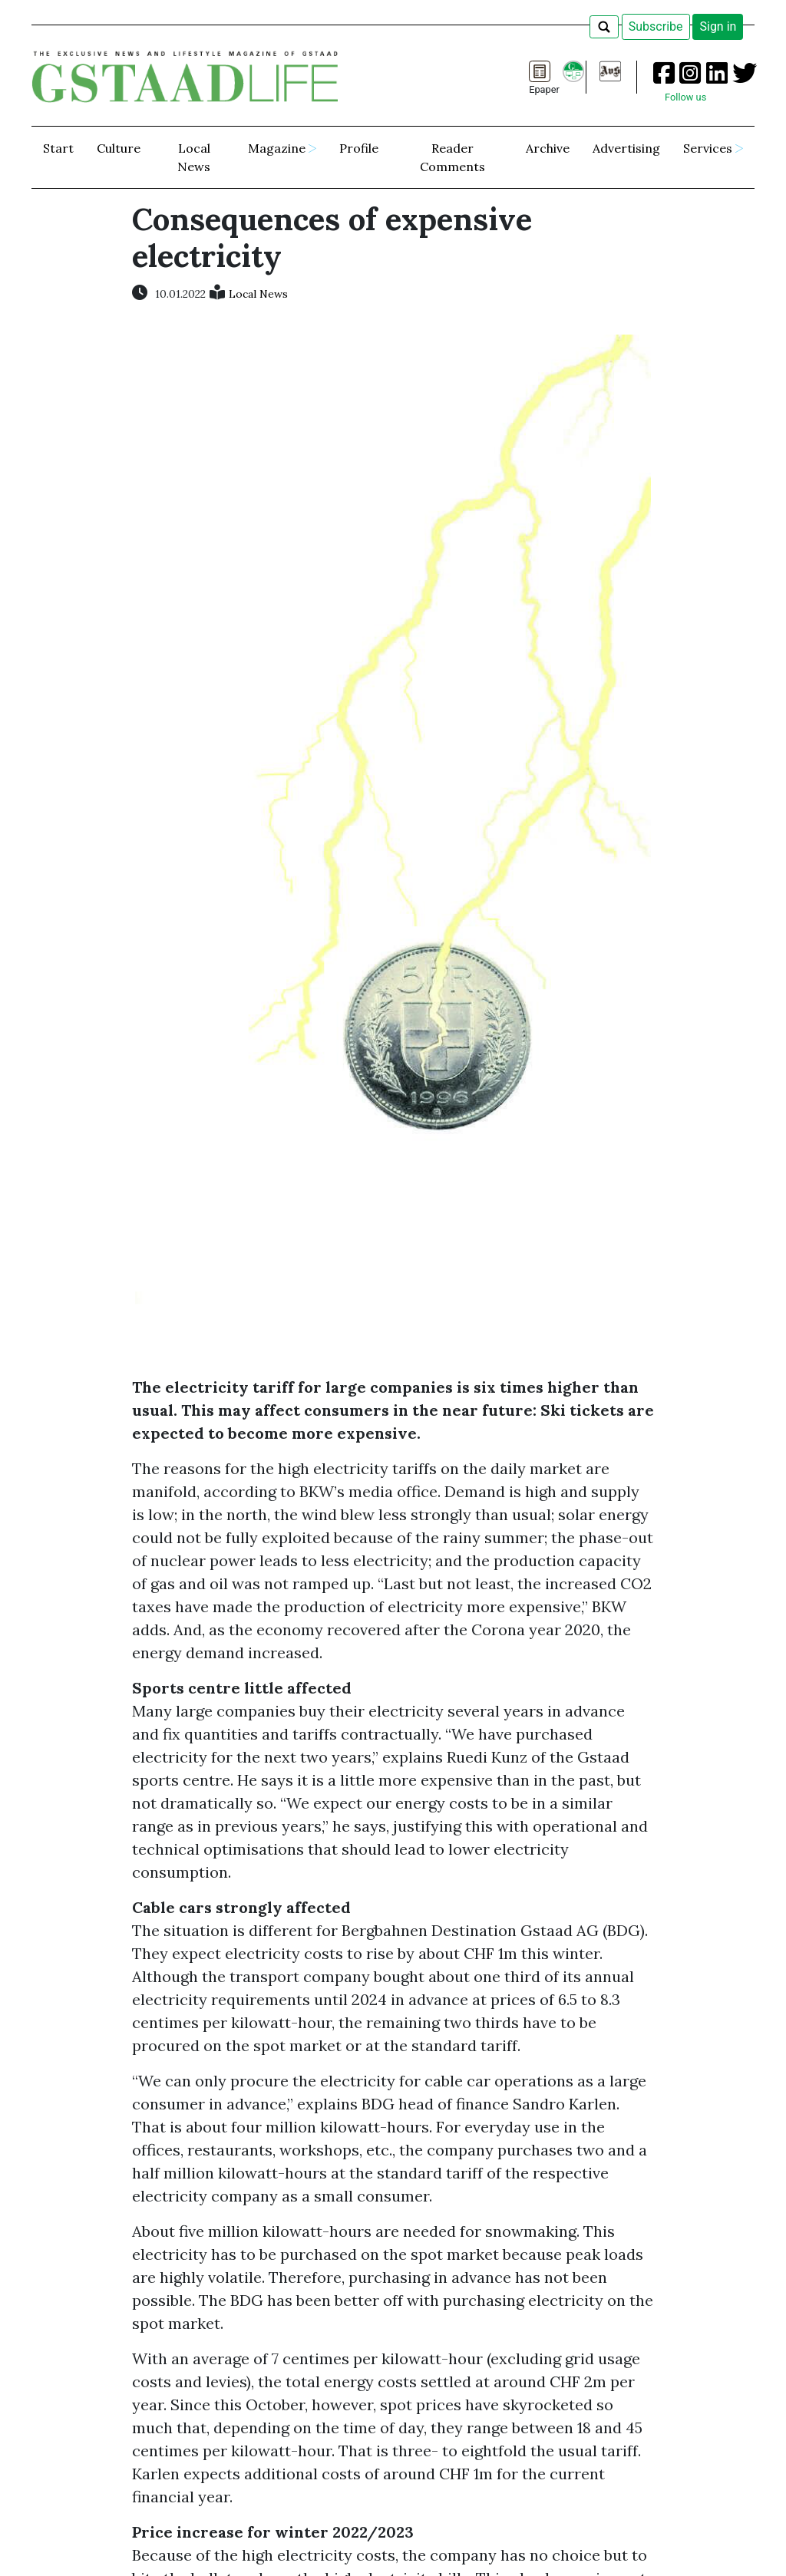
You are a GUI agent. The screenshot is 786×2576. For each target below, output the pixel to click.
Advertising (626, 148)
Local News (193, 157)
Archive (548, 148)
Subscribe (656, 26)
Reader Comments (452, 157)
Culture (118, 148)
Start (58, 148)
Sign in (717, 26)
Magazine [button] (276, 148)
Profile (358, 148)
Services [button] (707, 148)
